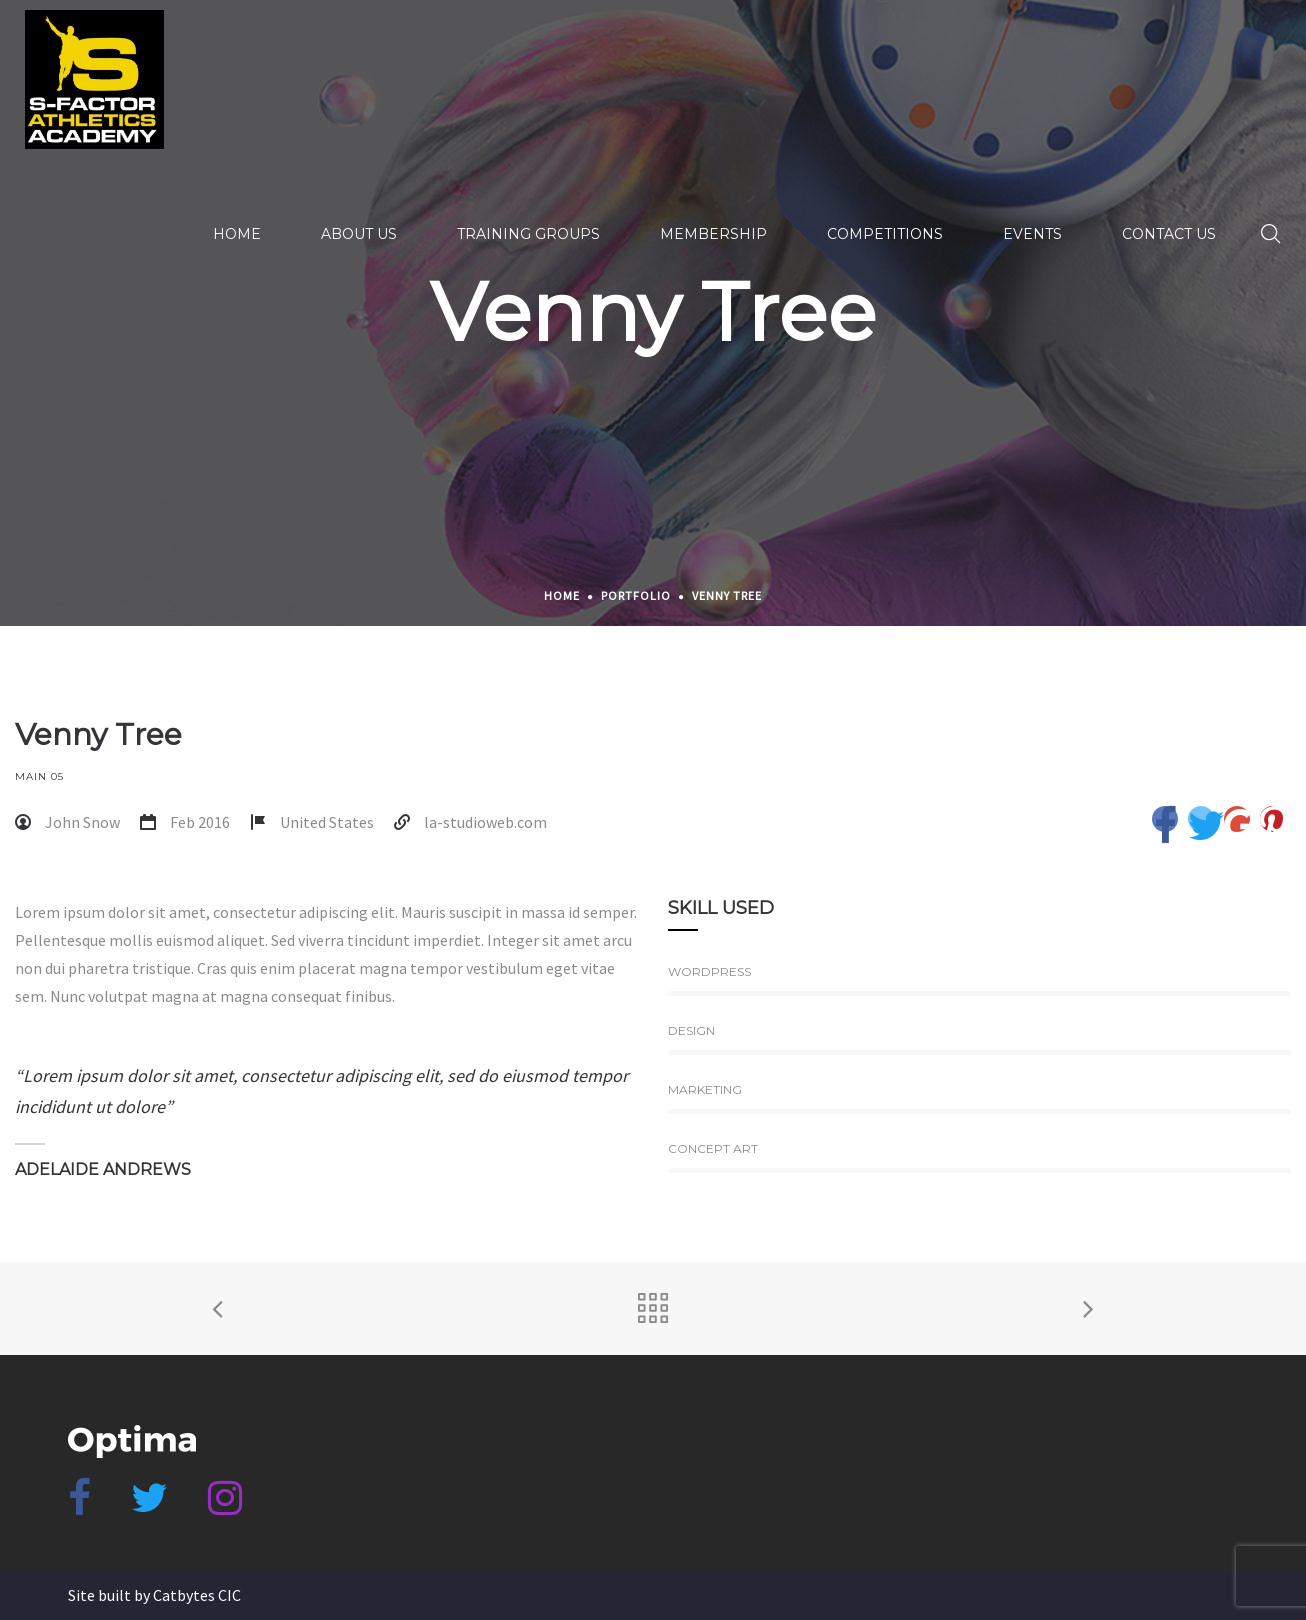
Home (562, 595)
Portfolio (636, 595)
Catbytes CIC (197, 1595)
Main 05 (39, 776)
